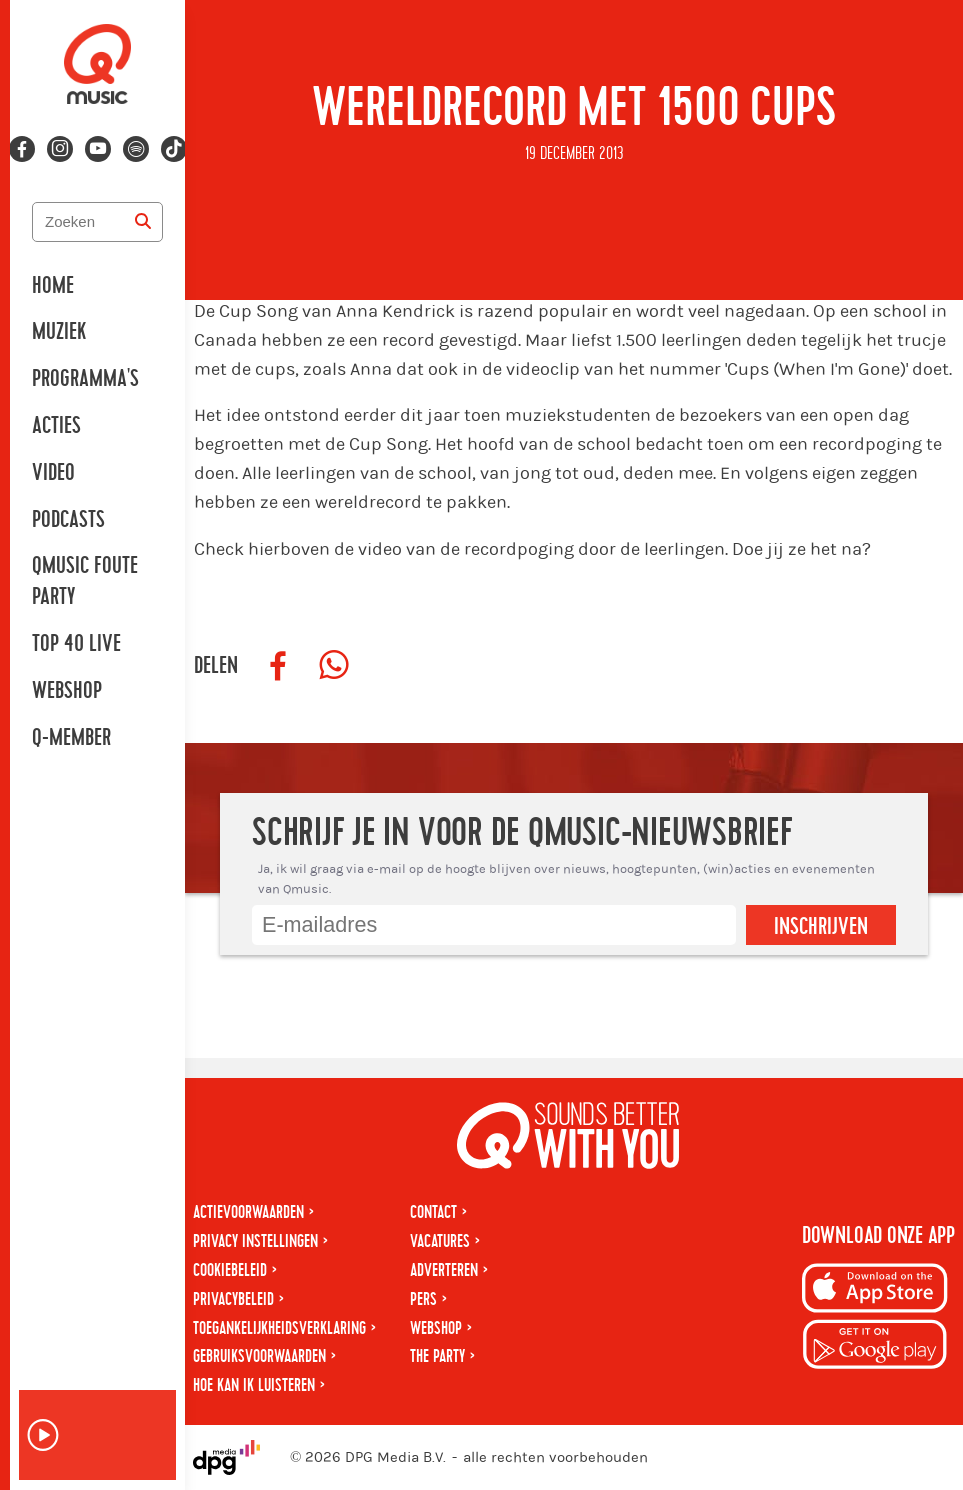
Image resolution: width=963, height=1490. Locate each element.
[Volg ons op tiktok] (174, 149)
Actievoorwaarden (248, 1212)
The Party (437, 1356)
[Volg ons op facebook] (22, 149)
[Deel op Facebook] (278, 666)
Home (53, 286)
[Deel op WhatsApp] (334, 666)
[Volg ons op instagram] (60, 149)
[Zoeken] (143, 222)
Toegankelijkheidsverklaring (279, 1328)
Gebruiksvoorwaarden (259, 1356)
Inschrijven (821, 927)
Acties (56, 426)
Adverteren (444, 1270)
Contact (433, 1212)
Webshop (67, 691)
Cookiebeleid (230, 1270)
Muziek (59, 332)
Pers (423, 1299)
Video (53, 473)
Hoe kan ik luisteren (254, 1385)
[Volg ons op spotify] (136, 149)
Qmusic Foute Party (85, 581)
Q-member (71, 738)
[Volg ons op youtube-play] (98, 149)
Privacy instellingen (255, 1241)
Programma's (85, 379)
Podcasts (68, 520)
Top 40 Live (76, 644)
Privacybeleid (233, 1299)
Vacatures (440, 1241)
